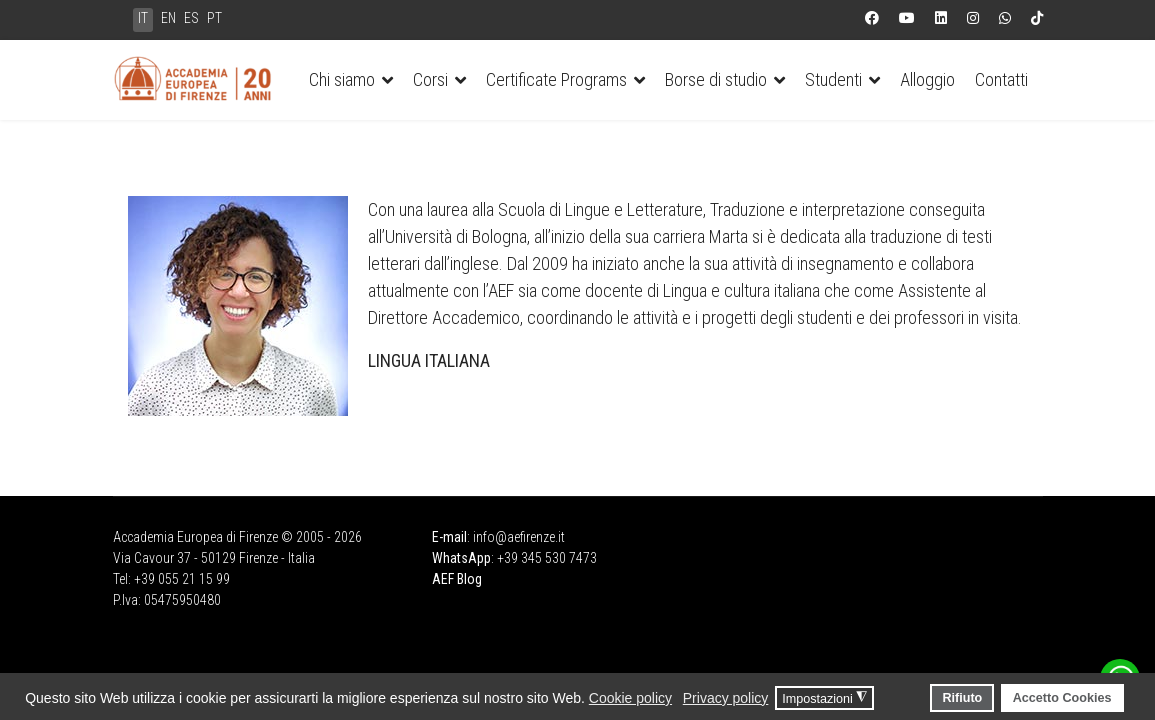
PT (214, 18)
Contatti (1001, 79)
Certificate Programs (556, 79)
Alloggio (927, 79)
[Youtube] (907, 18)
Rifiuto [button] (962, 698)
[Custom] (1037, 18)
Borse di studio (716, 79)
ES (191, 18)
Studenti (833, 79)
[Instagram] (973, 18)
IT (143, 18)
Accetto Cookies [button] (1062, 698)
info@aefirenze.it (519, 537)
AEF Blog (457, 579)
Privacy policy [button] (726, 698)
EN (168, 18)
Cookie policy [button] (630, 698)
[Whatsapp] (1005, 18)
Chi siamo (342, 79)
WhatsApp (461, 558)
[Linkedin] (941, 18)
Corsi (430, 79)
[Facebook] (872, 18)
